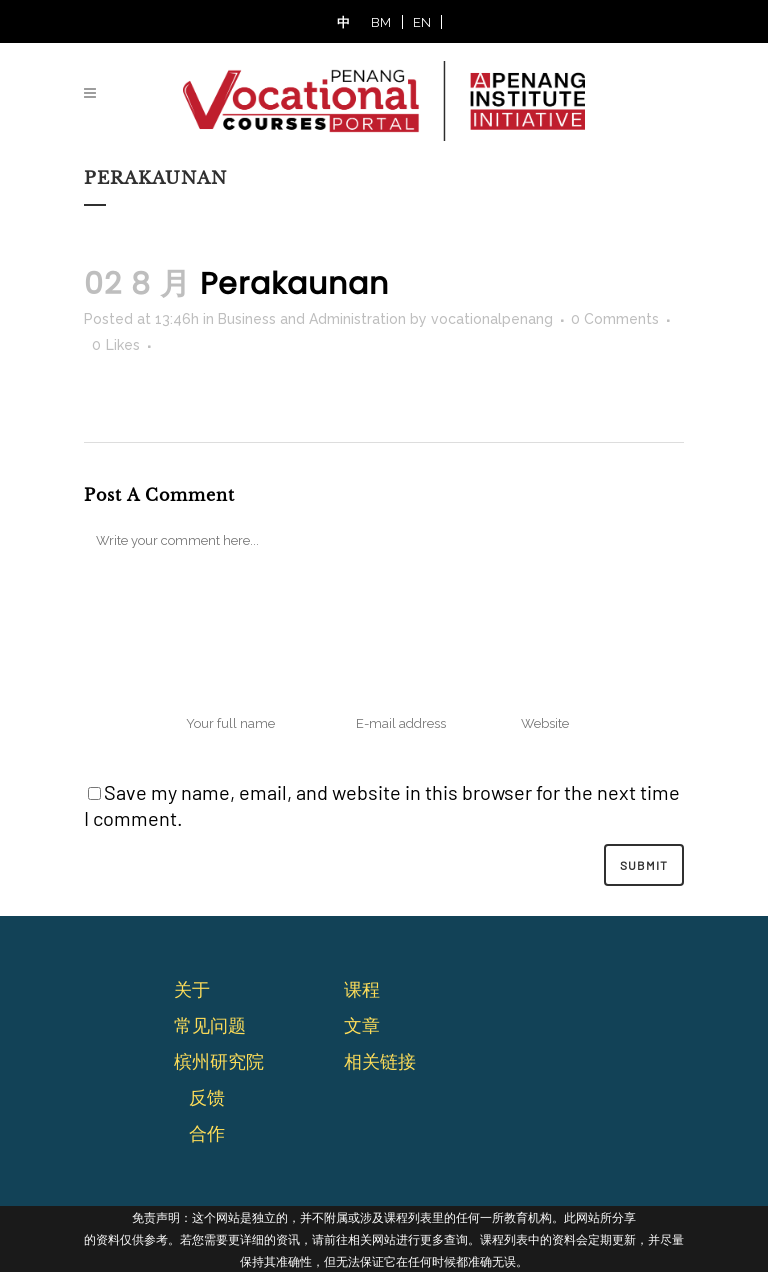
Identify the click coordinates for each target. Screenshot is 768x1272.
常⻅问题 (210, 1025)
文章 (362, 1025)
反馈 (207, 1097)
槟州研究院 (219, 1061)
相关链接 (380, 1061)
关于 (192, 989)
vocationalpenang (492, 319)
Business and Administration (312, 319)
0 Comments (615, 319)
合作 (207, 1133)
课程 (362, 989)
